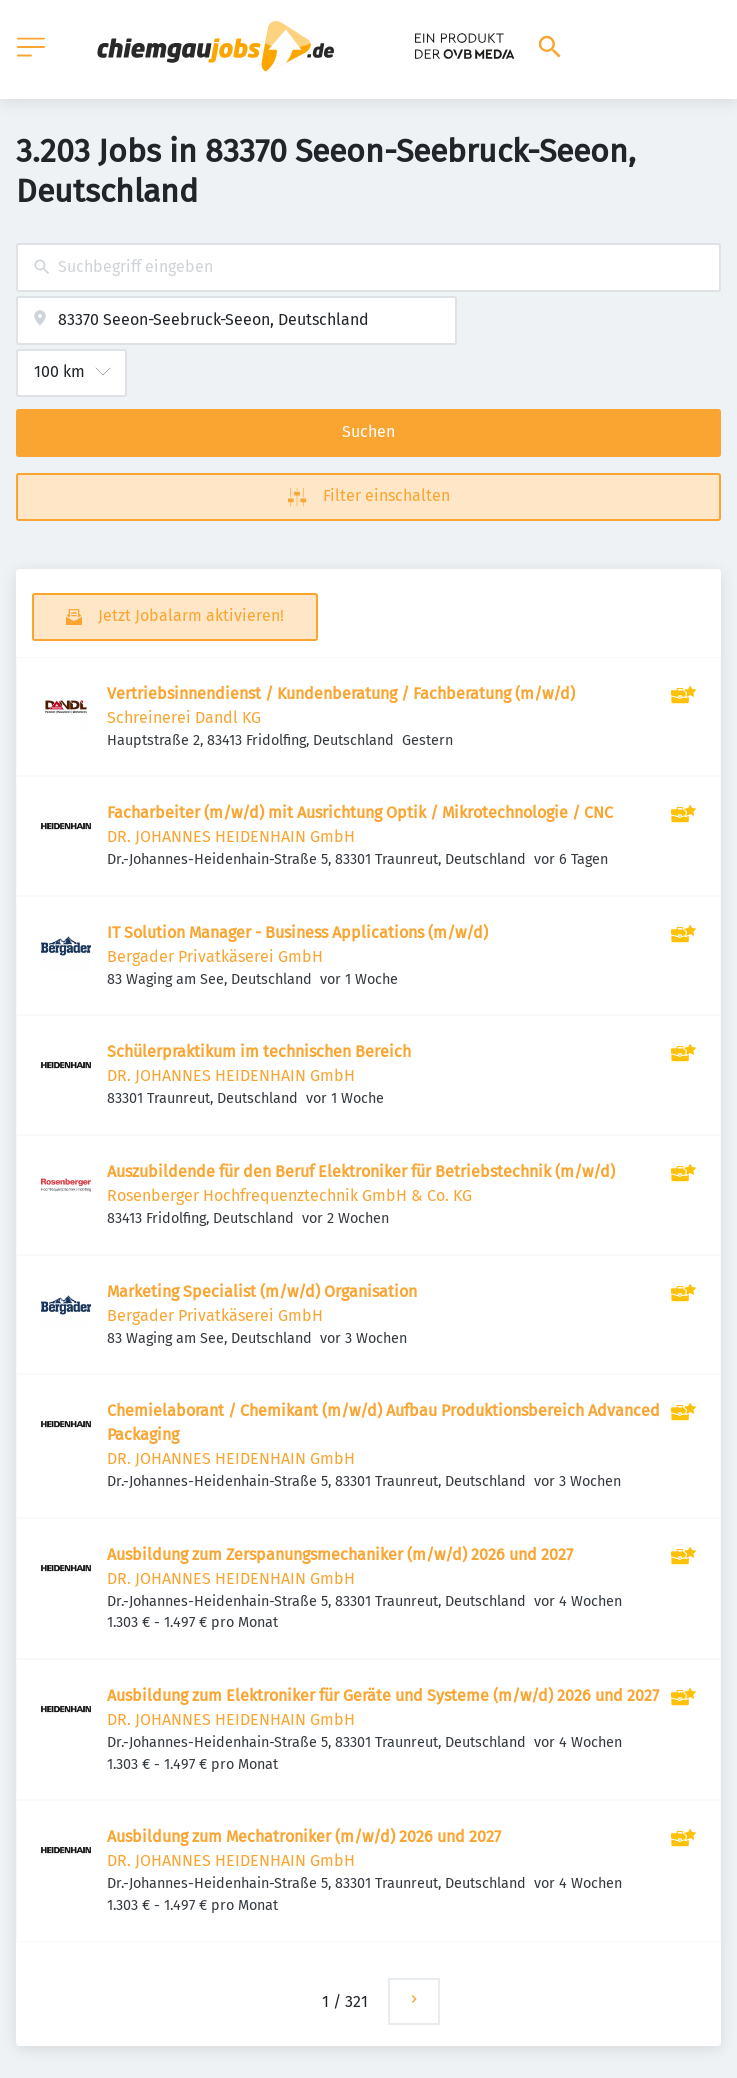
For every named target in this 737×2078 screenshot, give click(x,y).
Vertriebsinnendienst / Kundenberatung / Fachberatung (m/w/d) (341, 693)
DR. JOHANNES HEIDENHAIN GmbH (231, 836)
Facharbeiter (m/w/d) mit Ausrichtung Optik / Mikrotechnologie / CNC (360, 812)
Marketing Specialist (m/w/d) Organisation (262, 1291)
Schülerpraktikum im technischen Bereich (259, 1051)
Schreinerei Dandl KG (184, 717)
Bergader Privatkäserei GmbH (215, 956)
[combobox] (368, 267)
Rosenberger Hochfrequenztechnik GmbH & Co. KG (289, 1195)
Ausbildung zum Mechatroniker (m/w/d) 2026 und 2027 (304, 1836)
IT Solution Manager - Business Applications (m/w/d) (297, 932)
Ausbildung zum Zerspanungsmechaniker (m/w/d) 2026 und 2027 (340, 1554)
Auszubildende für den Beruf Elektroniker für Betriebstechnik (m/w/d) (361, 1171)
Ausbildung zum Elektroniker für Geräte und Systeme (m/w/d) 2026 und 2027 (383, 1695)
